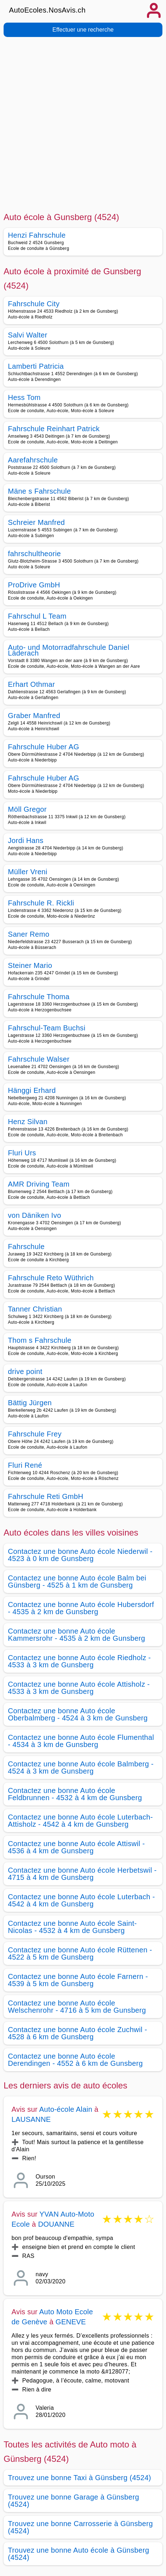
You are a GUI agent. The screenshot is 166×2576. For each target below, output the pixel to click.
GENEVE (71, 2322)
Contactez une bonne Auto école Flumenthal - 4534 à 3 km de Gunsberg (81, 1740)
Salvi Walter (27, 335)
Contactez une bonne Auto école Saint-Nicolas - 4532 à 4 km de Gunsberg (72, 1926)
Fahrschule (26, 1246)
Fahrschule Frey (34, 1434)
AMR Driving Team (38, 1184)
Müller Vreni (27, 872)
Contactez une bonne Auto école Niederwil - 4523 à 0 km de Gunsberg (80, 1554)
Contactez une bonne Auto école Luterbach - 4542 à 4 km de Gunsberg (81, 1900)
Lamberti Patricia (36, 366)
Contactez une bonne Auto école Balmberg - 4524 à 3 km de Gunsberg (81, 1767)
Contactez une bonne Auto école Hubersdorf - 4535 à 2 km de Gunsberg (81, 1608)
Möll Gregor (27, 809)
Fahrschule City (34, 304)
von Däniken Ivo (34, 1215)
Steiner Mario (30, 965)
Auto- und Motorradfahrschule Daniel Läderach (68, 650)
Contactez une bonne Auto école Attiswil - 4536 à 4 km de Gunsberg (76, 1847)
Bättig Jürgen (30, 1403)
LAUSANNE (31, 2119)
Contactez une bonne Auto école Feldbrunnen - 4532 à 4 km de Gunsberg (75, 1794)
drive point (25, 1371)
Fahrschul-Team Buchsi (47, 1028)
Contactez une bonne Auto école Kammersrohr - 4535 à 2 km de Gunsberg (76, 1634)
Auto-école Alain (65, 2109)
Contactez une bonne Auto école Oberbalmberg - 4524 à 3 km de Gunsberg (78, 1714)
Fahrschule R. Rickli (41, 903)
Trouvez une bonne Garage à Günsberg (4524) (73, 2500)
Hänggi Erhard (32, 1090)
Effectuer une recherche (83, 30)
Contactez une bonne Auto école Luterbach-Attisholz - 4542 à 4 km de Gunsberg (80, 1820)
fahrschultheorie (34, 553)
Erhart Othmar (31, 684)
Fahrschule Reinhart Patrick (54, 429)
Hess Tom (24, 397)
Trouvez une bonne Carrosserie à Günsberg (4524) (80, 2527)
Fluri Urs (22, 1153)
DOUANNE (56, 2224)
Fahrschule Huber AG (43, 747)
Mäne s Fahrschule (39, 491)
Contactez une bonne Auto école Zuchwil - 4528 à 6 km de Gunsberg (77, 2033)
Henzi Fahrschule (37, 235)
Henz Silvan (27, 1121)
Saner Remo (28, 934)
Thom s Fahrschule (40, 1340)
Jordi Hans (25, 840)
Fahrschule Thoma (39, 997)
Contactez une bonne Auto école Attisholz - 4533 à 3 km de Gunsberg (79, 1687)
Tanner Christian (35, 1309)
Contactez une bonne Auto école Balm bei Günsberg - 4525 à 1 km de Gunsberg (77, 1581)
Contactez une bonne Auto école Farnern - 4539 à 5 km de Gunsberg (78, 1980)
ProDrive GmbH (34, 585)
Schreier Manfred (36, 522)
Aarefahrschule (33, 460)
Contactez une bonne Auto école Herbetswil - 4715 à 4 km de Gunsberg (82, 1873)
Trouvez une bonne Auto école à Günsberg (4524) (78, 2553)
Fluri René (25, 1465)
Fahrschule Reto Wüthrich (51, 1278)
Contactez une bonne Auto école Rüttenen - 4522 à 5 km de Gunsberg (80, 1953)
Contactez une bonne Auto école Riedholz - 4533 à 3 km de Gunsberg (79, 1661)
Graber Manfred (34, 715)
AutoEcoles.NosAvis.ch (47, 10)
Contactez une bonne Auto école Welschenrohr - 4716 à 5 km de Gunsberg (77, 2006)
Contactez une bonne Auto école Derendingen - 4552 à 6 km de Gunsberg (75, 2059)
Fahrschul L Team (37, 616)
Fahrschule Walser (38, 1059)
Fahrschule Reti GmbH (45, 1496)
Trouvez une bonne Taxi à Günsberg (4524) (79, 2478)
